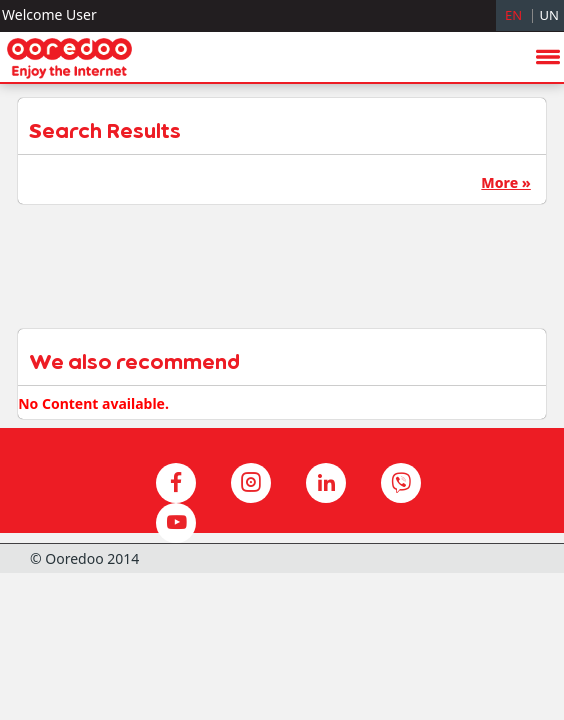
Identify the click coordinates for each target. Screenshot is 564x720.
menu (548, 307)
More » (505, 182)
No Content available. (93, 403)
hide (515, 442)
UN (549, 15)
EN (513, 15)
